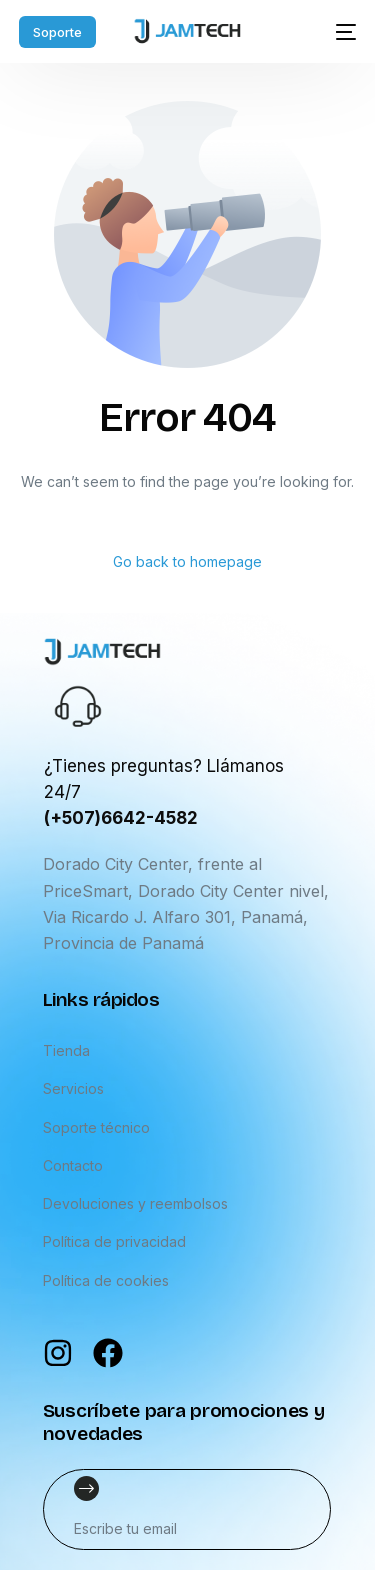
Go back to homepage (187, 561)
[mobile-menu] (338, 31)
